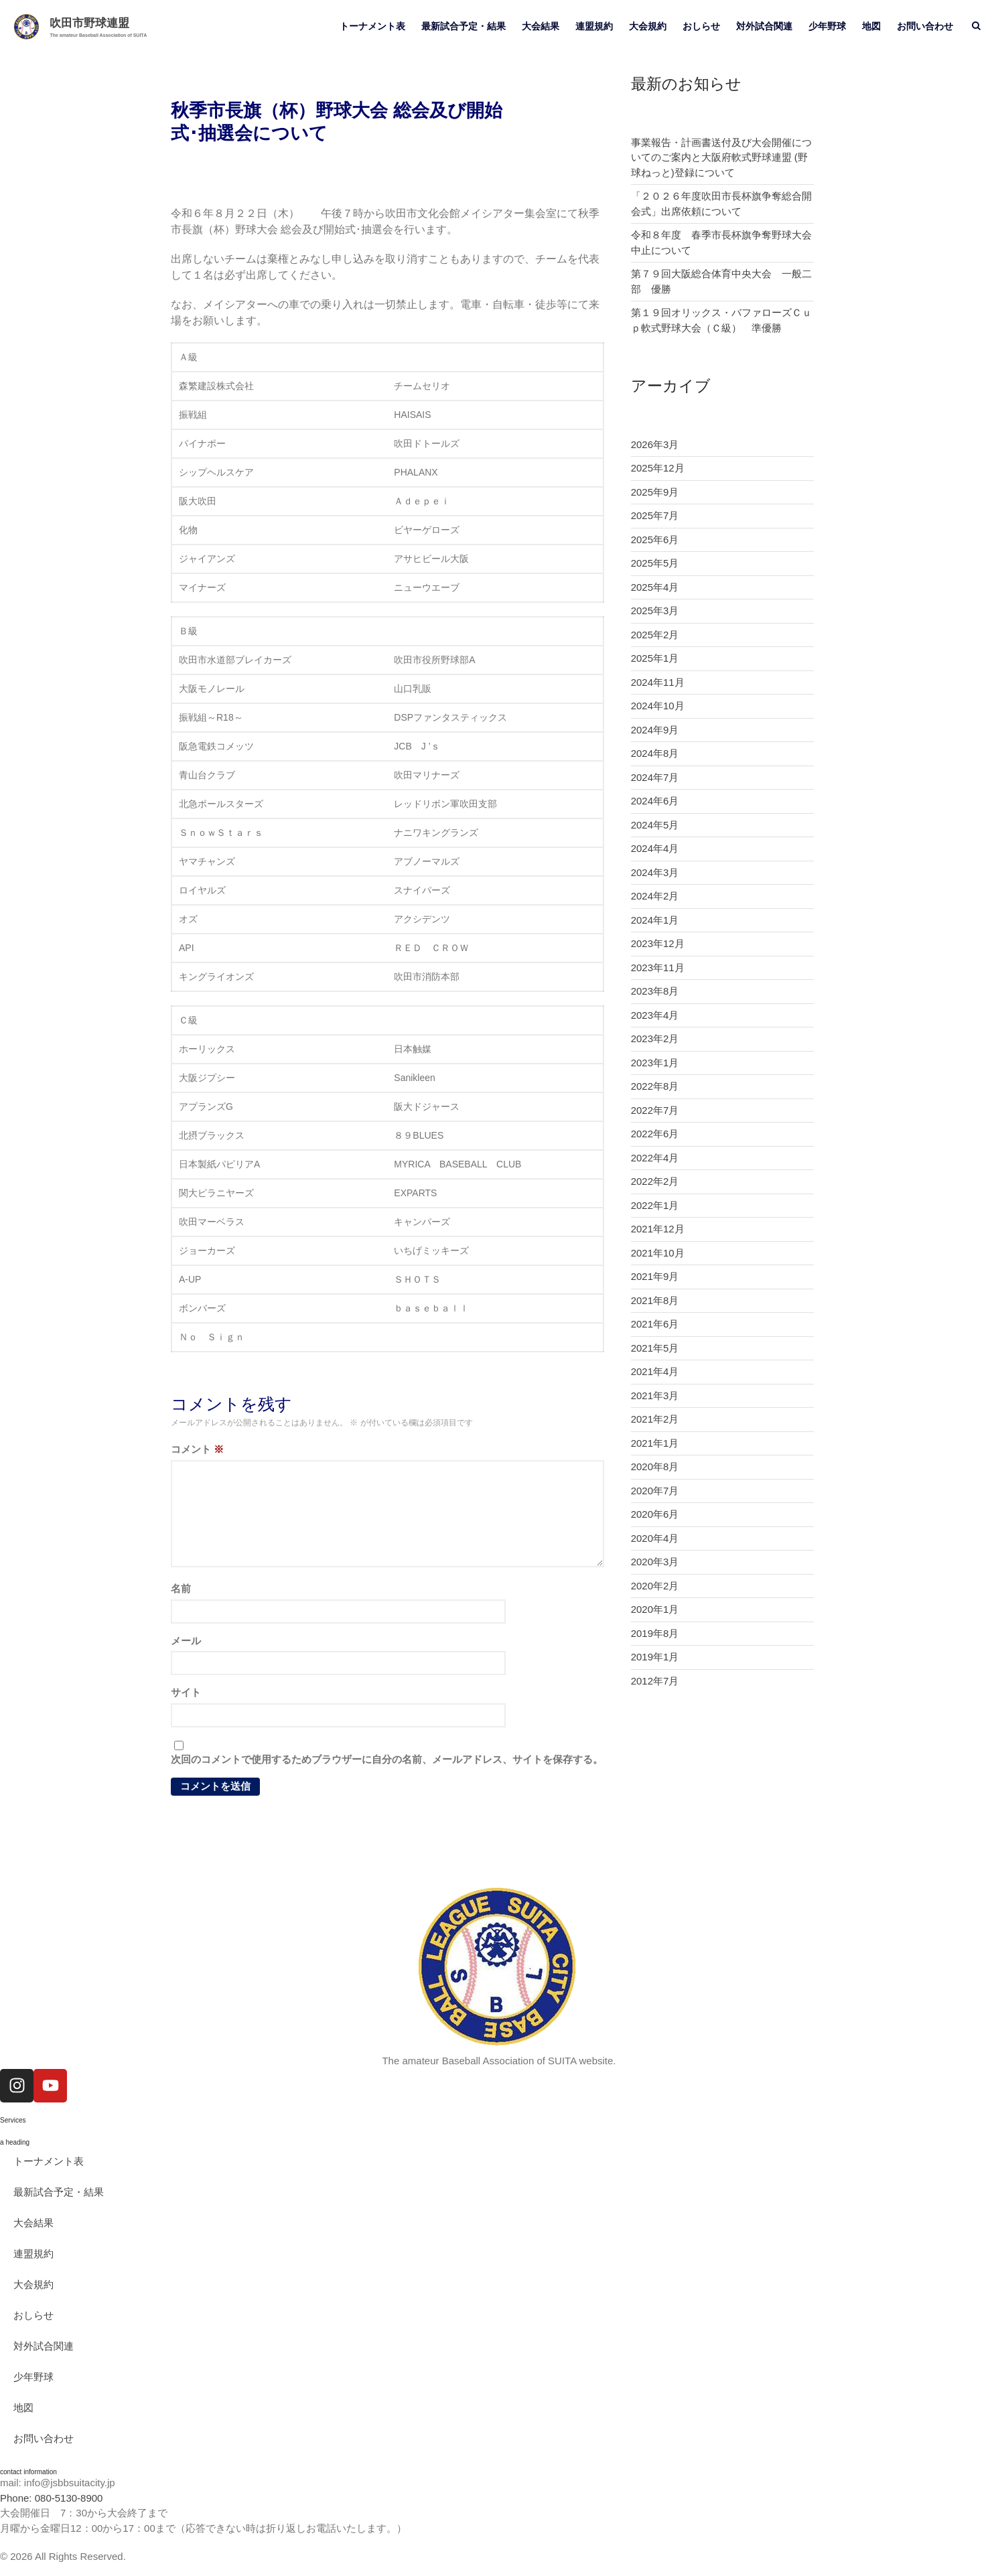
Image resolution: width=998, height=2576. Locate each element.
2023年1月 (655, 1062)
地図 (871, 26)
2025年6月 (655, 539)
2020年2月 (655, 1585)
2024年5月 (655, 825)
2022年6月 (655, 1133)
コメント (197, 1449)
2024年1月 (655, 920)
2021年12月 (658, 1228)
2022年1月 (655, 1205)
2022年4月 (655, 1157)
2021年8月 (655, 1300)
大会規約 (647, 26)
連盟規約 (594, 26)
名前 (181, 1588)
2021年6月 (655, 1324)
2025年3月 (655, 610)
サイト (186, 1692)
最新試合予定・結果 (463, 26)
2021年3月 (655, 1395)
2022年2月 (655, 1181)
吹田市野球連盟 (89, 23)
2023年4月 (655, 1015)
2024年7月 (655, 777)
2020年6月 (655, 1514)
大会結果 (540, 26)
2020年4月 (655, 1538)
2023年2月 (655, 1038)
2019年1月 (655, 1656)
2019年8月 (655, 1633)
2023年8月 (655, 991)
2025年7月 (655, 515)
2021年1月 (655, 1443)
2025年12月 (658, 468)
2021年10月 (658, 1253)
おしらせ (701, 26)
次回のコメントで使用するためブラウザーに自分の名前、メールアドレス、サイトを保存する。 (387, 1759)
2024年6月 (655, 800)
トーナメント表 (372, 26)
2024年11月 (658, 682)
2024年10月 (658, 705)
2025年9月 (655, 492)
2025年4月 (655, 587)
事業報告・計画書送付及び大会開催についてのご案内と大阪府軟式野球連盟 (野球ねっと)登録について (721, 157)
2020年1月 (655, 1609)
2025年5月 (655, 563)
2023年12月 (658, 943)
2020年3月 (655, 1561)
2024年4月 (655, 848)
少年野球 (827, 26)
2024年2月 (655, 896)
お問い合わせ (925, 26)
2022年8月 (655, 1086)
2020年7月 (655, 1490)
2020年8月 (655, 1466)
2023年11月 (658, 967)
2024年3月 (655, 872)
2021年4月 (655, 1371)
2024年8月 (655, 753)
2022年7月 (655, 1110)
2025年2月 (655, 634)
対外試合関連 (764, 26)
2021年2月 (655, 1419)
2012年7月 (655, 1681)
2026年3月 (655, 444)
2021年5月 (655, 1348)
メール (186, 1640)
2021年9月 (655, 1276)
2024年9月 (655, 729)
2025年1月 (655, 658)
